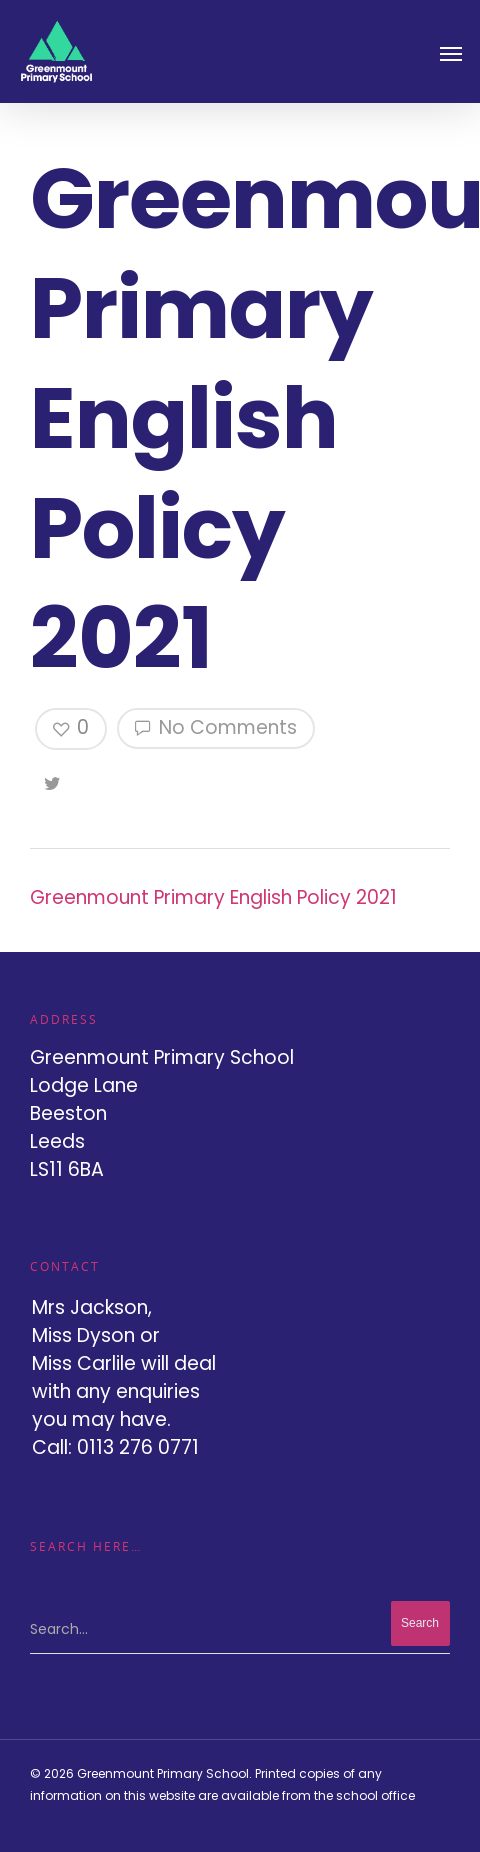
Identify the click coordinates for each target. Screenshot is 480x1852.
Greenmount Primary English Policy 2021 (213, 897)
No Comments (216, 727)
